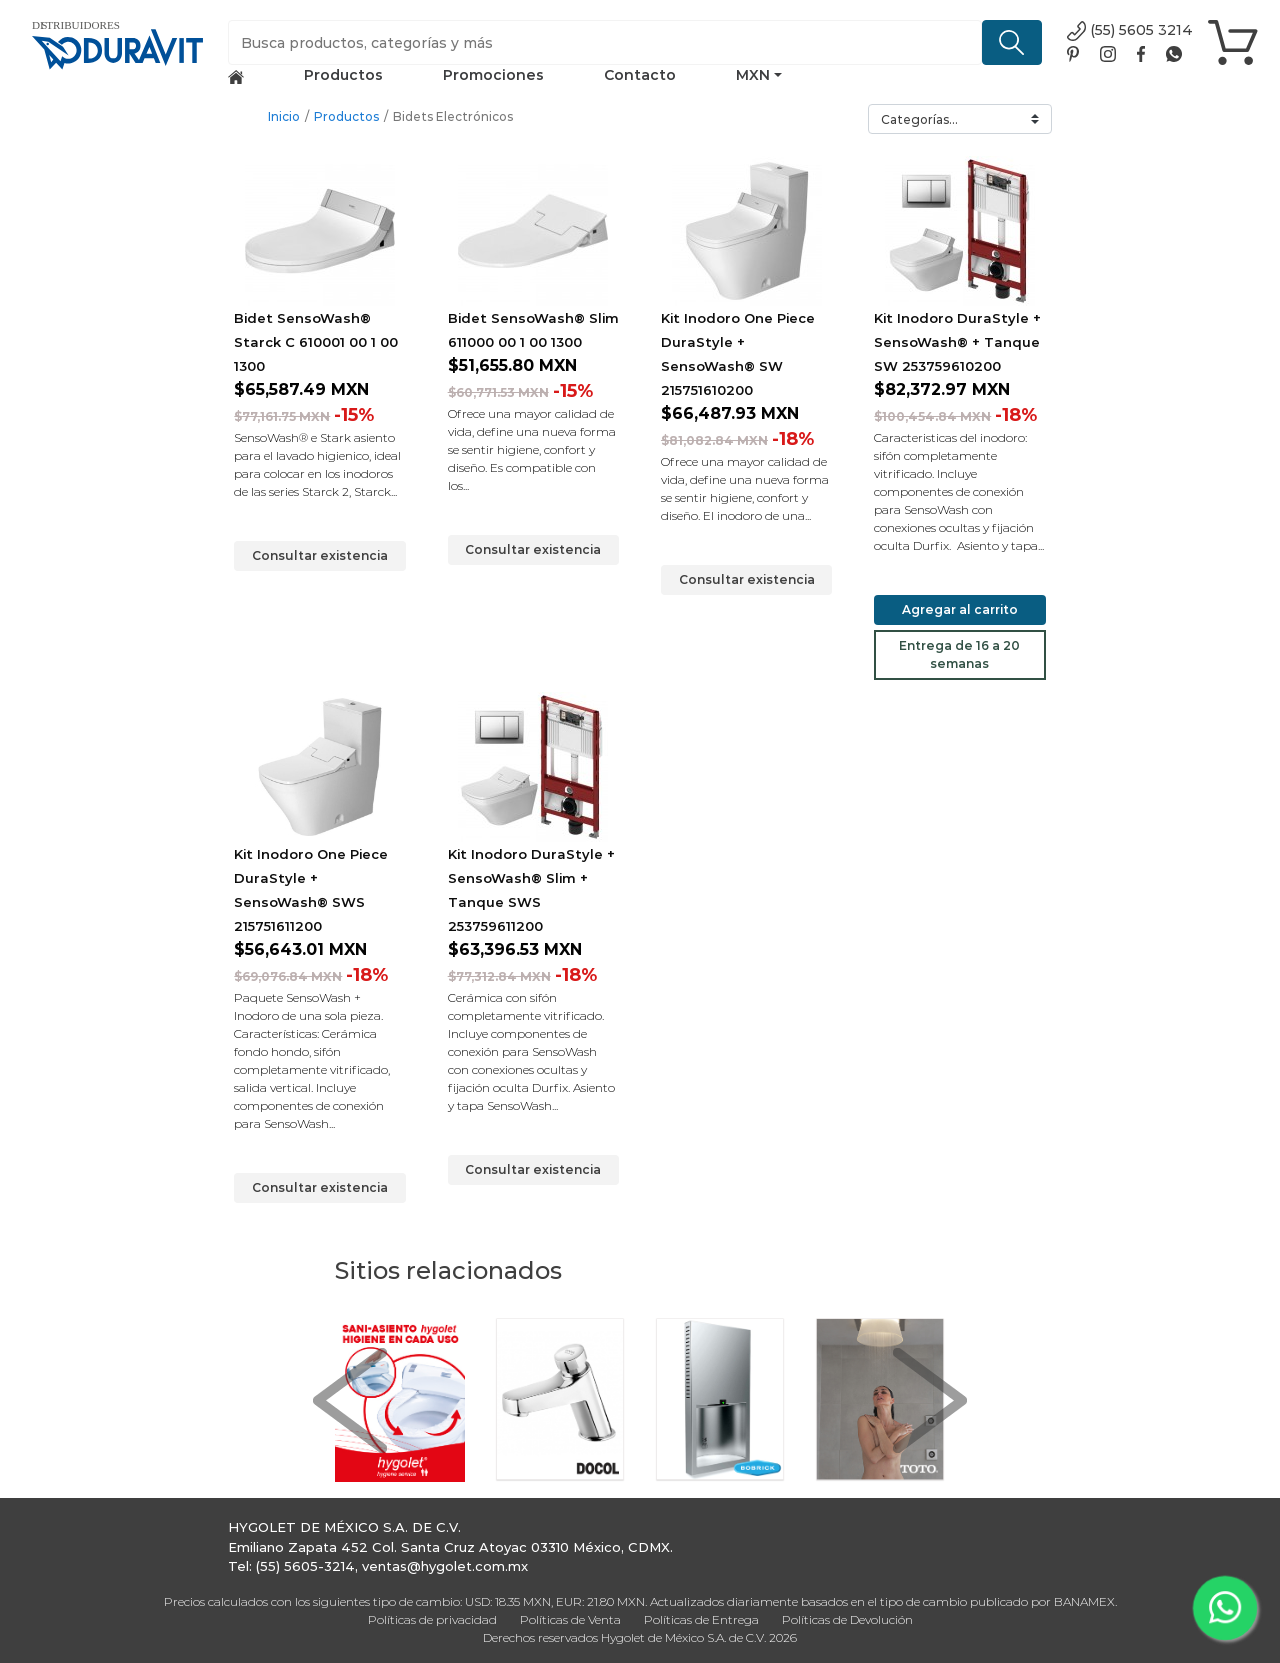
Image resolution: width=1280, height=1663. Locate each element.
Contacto (640, 75)
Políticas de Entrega (701, 1619)
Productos (343, 75)
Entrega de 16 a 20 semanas (959, 654)
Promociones (493, 75)
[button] (350, 1400)
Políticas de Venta (570, 1619)
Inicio (284, 116)
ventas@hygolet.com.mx (445, 1566)
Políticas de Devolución (847, 1619)
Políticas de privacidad (432, 1619)
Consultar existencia (320, 555)
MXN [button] (753, 75)
